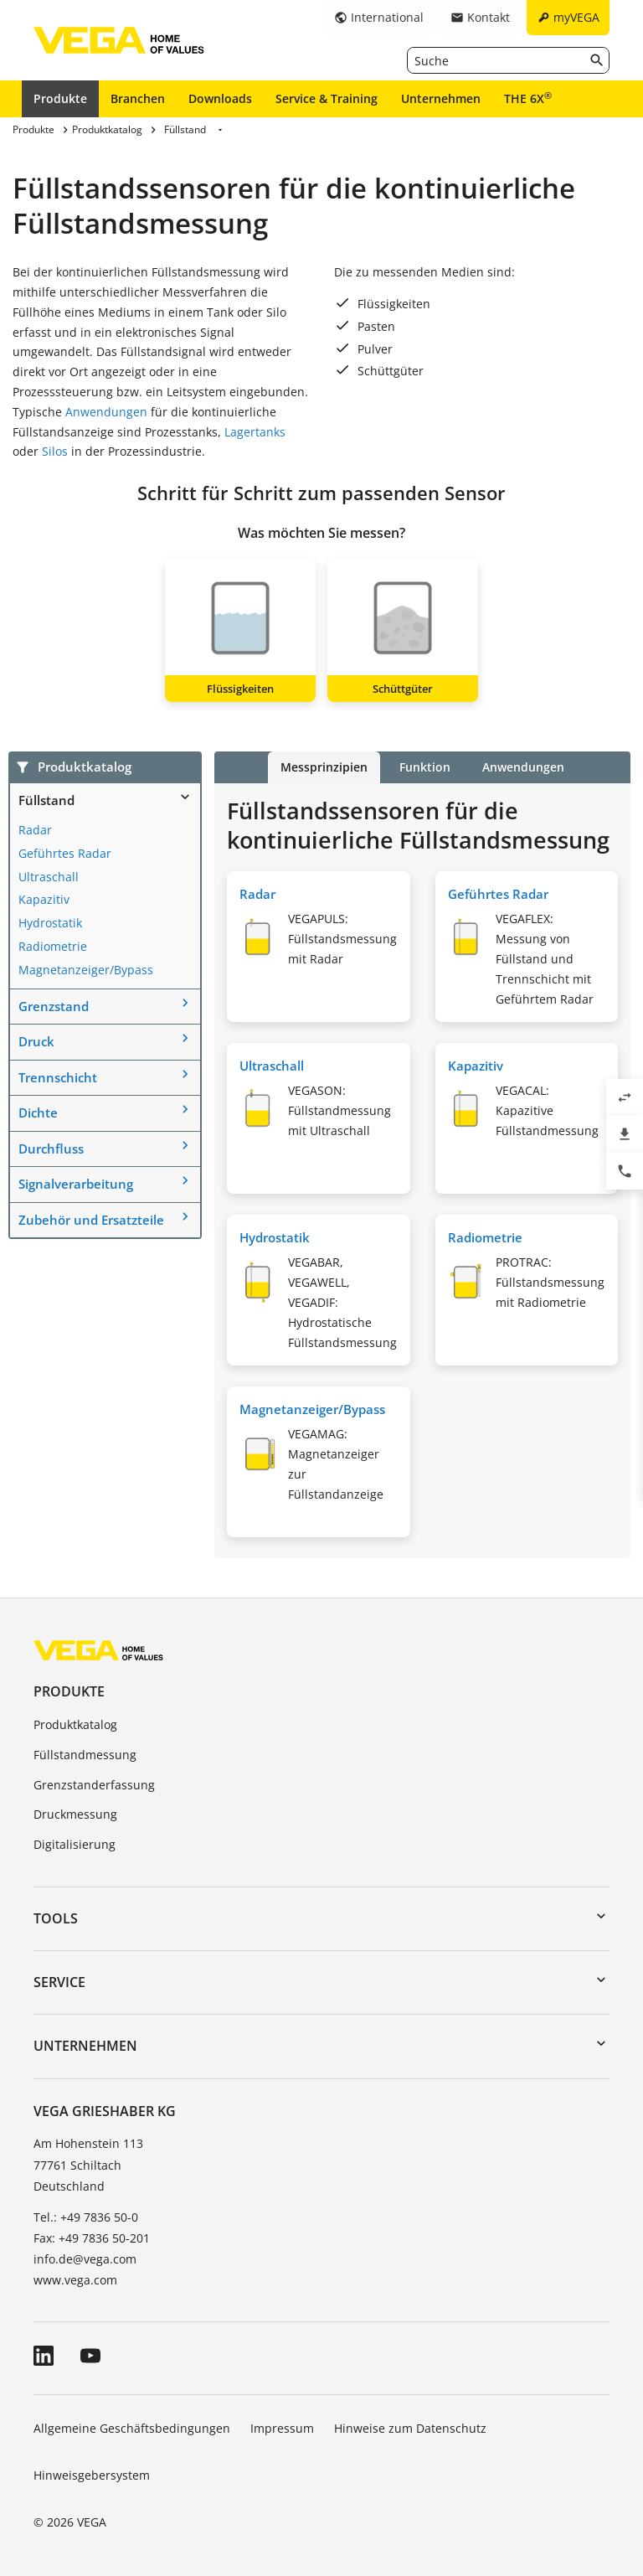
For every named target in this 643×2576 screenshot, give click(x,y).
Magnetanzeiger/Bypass (85, 970)
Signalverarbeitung (75, 1183)
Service (59, 1982)
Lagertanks (254, 432)
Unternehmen (441, 98)
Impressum (282, 2428)
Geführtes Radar (64, 853)
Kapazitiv (43, 899)
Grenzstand (53, 1006)
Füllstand (46, 800)
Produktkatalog (75, 1724)
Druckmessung (75, 1814)
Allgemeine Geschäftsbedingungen (131, 2428)
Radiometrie (52, 946)
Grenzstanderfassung (94, 1785)
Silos (55, 451)
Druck (36, 1041)
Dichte (38, 1112)
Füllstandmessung (84, 1755)
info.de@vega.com (84, 2259)
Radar (35, 830)
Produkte (60, 98)
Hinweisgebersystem (91, 2475)
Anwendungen (106, 412)
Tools (55, 1918)
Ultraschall (48, 877)
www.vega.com (75, 2280)
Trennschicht (57, 1077)
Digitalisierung (74, 1844)
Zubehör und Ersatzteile (91, 1219)
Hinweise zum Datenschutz (410, 2428)
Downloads (220, 98)
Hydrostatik (50, 923)
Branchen (138, 98)
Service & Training (326, 98)
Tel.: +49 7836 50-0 (85, 2217)
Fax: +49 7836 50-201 (91, 2238)
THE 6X (528, 98)
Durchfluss (51, 1148)
